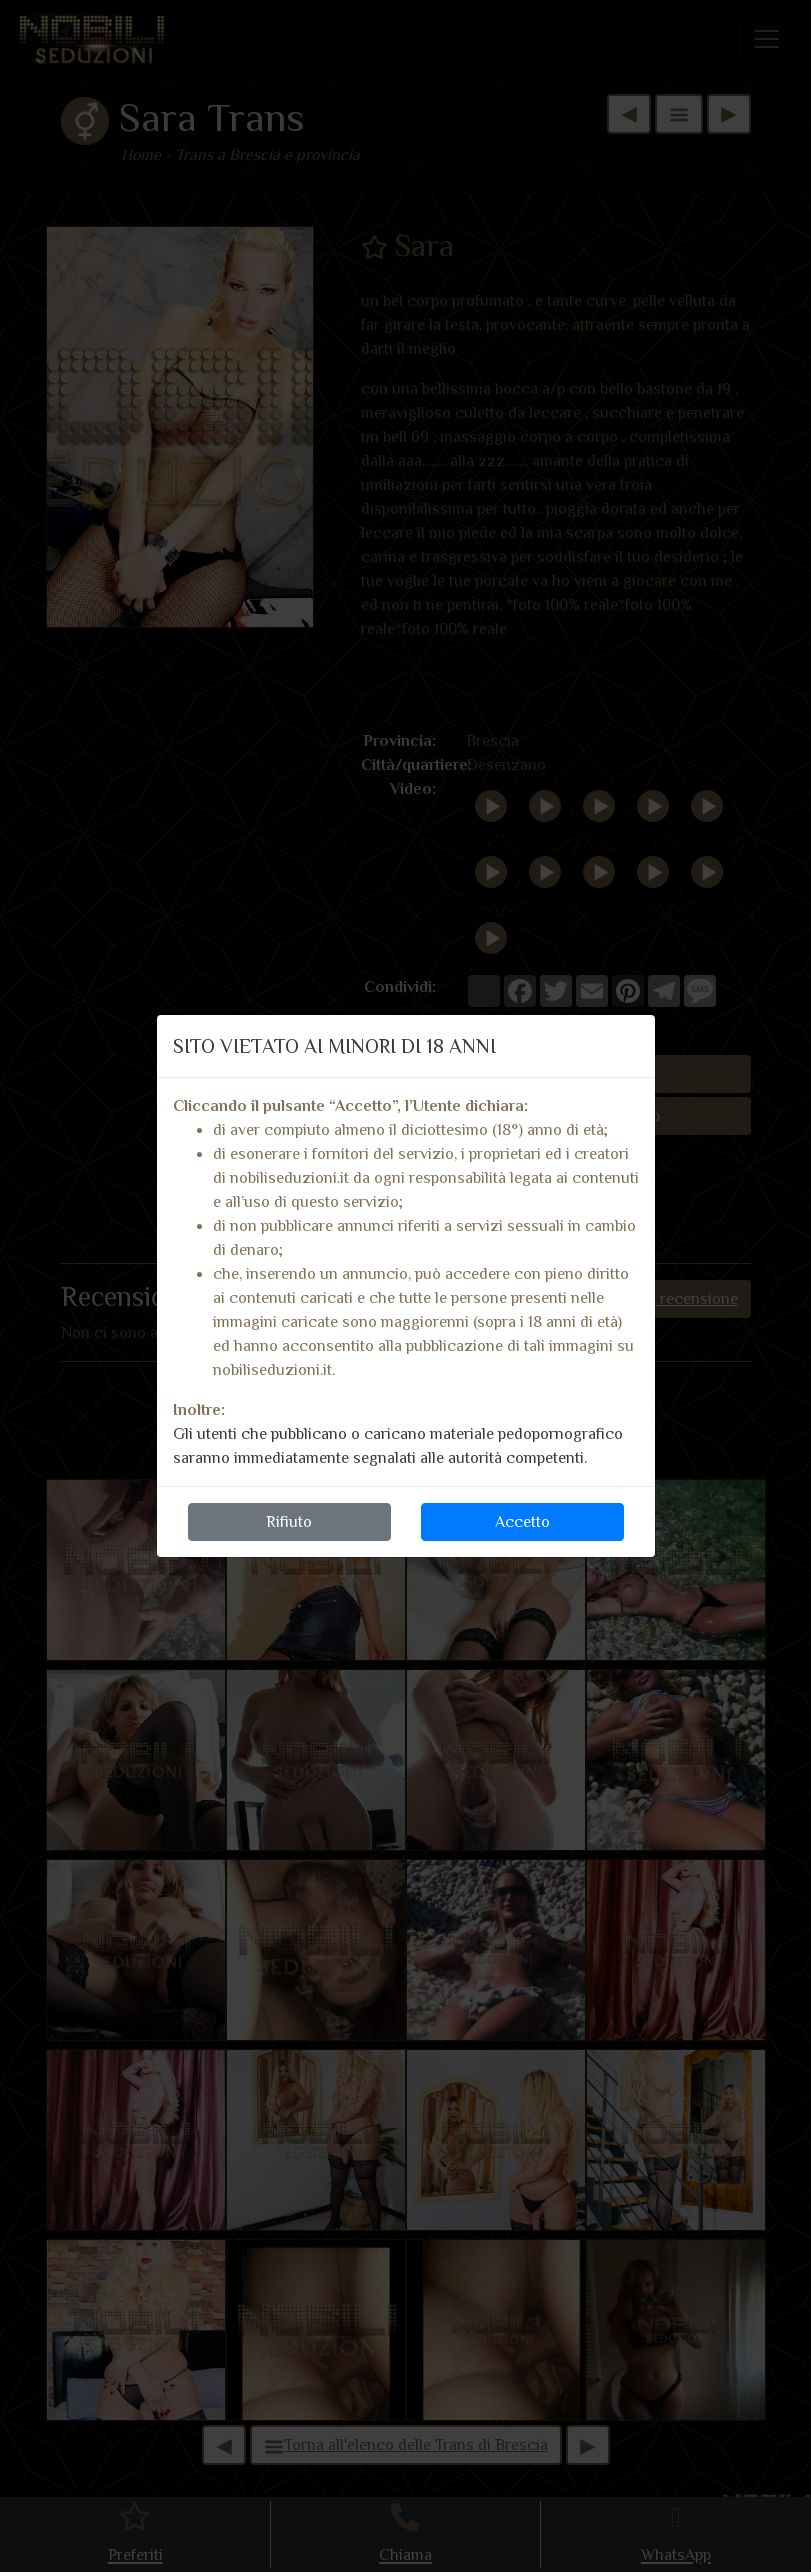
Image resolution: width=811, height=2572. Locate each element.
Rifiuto (289, 1522)
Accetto (522, 1522)
